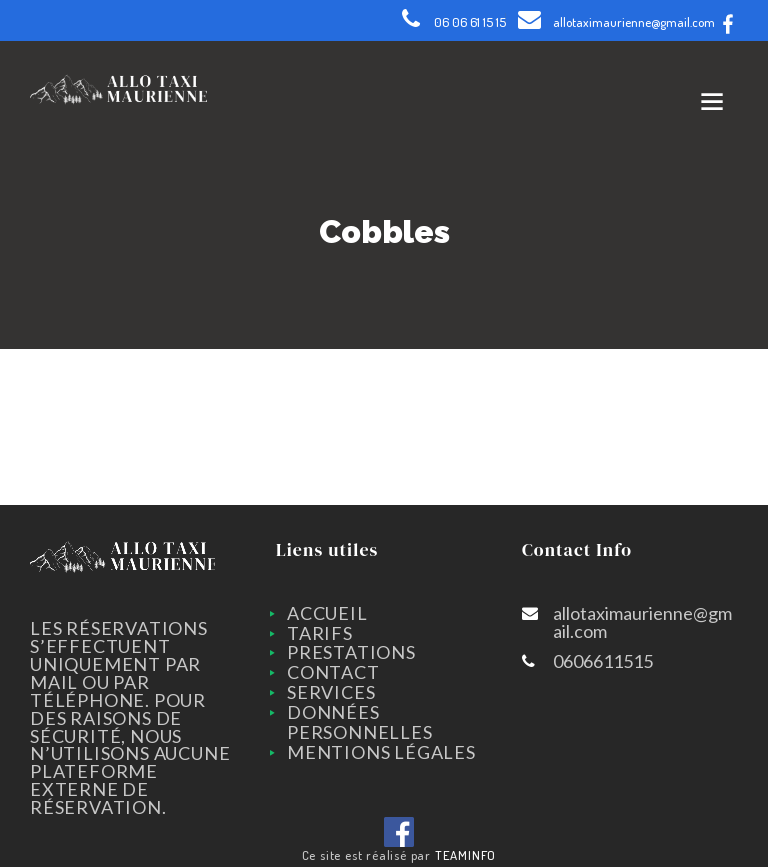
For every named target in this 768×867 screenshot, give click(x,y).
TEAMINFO (465, 855)
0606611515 (603, 661)
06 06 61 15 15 (470, 22)
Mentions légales (381, 752)
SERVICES (331, 692)
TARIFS (320, 633)
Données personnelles (360, 722)
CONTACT (333, 672)
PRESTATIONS (351, 652)
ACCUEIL (327, 613)
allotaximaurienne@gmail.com (634, 22)
